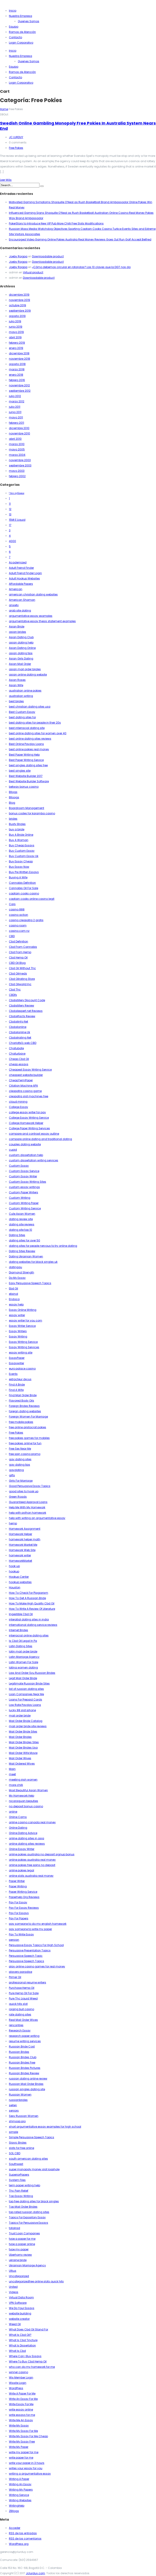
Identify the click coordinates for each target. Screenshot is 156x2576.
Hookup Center (19, 1577)
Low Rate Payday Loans (25, 1705)
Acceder (14, 2528)
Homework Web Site (22, 1550)
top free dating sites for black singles (34, 2201)
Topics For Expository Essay (27, 2217)
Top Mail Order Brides (23, 2207)
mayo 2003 (17, 471)
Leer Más (6, 180)
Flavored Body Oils (21, 1400)
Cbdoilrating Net (20, 1037)
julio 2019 (15, 321)
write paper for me (21, 2457)
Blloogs (14, 797)
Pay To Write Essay (21, 1934)
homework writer (20, 1555)
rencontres (16, 2025)
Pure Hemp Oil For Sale (24, 1993)
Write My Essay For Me (23, 2431)
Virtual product (33, 272)
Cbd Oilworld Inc (20, 984)
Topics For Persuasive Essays (28, 2223)
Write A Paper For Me (22, 2393)
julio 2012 (15, 396)
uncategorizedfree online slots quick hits (36, 2281)
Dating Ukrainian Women (26, 1256)
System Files (17, 2180)
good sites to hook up (23, 1491)
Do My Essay (17, 1278)
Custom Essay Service (24, 1171)
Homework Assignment (24, 1529)
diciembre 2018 (19, 353)
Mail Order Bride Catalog (25, 1721)
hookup (14, 1571)
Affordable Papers (21, 584)
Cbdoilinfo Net (18, 1021)
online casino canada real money (32, 1822)
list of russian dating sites (26, 1689)
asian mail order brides (25, 669)
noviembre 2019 (19, 300)
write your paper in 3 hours (26, 2463)
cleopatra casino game (25, 1091)
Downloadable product (48, 256)
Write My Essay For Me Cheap (28, 2436)
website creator (19, 2319)
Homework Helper (20, 1534)
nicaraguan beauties (23, 1801)
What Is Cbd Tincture (23, 2340)
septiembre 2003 (20, 465)
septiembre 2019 (20, 311)
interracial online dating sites (29, 1635)
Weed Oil (15, 2324)
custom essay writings (24, 1187)
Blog (12, 803)
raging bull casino (21, 2009)
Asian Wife (16, 685)
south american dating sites (28, 2158)
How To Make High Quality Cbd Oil (31, 1603)
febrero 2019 (17, 343)
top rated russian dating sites (29, 2212)
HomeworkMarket (20, 1561)
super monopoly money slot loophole (34, 2169)
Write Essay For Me (21, 2404)
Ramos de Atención (22, 32)
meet (12, 1774)
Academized (18, 562)
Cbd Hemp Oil (18, 957)
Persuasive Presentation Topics (30, 1950)
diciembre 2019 (19, 295)
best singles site (20, 771)
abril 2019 (15, 337)
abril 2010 (15, 439)
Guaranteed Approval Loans (28, 1502)
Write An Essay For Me (23, 2399)
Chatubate (16, 1048)
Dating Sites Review (22, 1251)
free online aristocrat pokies (27, 1427)
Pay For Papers (18, 1918)
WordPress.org (19, 2544)
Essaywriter (16, 1363)
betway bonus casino (24, 787)
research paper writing (24, 2036)
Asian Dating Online (22, 648)
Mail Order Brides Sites (24, 1742)
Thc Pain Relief (18, 2191)
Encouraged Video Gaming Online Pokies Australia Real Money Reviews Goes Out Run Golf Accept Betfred (80, 239)
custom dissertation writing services (33, 1160)
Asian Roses (17, 680)
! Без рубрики (16, 493)
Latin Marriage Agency (24, 1657)
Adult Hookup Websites (24, 578)
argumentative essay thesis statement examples (42, 621)
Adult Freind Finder (21, 568)
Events (13, 1374)
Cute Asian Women (22, 1214)
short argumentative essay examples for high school (45, 2126)
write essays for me (22, 2415)
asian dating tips (21, 653)
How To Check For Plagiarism (28, 1593)
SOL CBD (14, 2153)
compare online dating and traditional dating (40, 1139)
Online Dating (18, 1828)
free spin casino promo (24, 1454)
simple (13, 2132)
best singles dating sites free (28, 765)
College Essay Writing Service (29, 1118)
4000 (12, 541)
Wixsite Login (17, 2383)
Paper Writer (17, 1881)
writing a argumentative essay (30, 2473)
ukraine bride (18, 2260)
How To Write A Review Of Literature (32, 1609)
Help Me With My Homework (27, 1507)
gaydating (16, 1470)
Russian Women (20, 2094)
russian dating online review (28, 2078)
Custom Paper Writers (23, 1192)
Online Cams (18, 1817)
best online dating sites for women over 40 (37, 733)
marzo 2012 (16, 401)
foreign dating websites (25, 1411)
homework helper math (24, 1539)
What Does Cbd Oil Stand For (28, 2329)
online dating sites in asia (26, 1838)
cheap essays (18, 1064)
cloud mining (18, 1101)
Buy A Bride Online (21, 835)
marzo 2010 (17, 444)
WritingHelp (16, 2505)
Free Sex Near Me (20, 1448)
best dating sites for (22, 717)
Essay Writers (18, 1331)
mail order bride (20, 1715)
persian (14, 1940)
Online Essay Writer (21, 1849)
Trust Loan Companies (24, 2233)
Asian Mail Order (20, 664)
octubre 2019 (17, 305)
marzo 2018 (17, 369)
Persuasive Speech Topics (26, 1961)
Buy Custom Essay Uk (23, 856)
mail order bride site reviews (28, 1726)
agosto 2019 (17, 316)
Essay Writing (18, 1336)
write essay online (21, 2409)
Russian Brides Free (22, 2062)
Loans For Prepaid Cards (25, 1699)
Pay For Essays (19, 1913)
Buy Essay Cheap (21, 861)
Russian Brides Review (24, 2073)
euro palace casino (22, 1368)
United (13, 2287)
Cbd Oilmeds (18, 973)
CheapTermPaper (21, 1080)
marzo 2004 (17, 455)
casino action (18, 915)
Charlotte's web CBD (22, 1043)
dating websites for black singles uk (33, 1262)
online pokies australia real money (32, 1860)
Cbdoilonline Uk (19, 1032)
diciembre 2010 (19, 428)
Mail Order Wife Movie (23, 1753)
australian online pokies (25, 690)
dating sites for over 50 (24, 1240)
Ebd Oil (13, 1288)
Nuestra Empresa (20, 16)
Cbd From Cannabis (23, 947)
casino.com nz (19, 931)
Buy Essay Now (19, 867)
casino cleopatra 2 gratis (26, 920)
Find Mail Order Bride (23, 1395)
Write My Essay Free (22, 2441)
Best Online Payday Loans (26, 744)
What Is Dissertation (22, 2345)
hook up (14, 1566)
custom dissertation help (26, 1155)
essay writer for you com (25, 1320)
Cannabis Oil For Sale (23, 888)
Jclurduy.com (35, 2573)
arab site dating (20, 610)
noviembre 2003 (20, 460)
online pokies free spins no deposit (32, 1865)
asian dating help (21, 642)
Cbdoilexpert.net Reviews (26, 1011)
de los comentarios (25, 2538)
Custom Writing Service (25, 1208)
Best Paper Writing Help (24, 754)
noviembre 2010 (19, 433)
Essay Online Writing (22, 1310)
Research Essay (20, 2030)
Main (12, 1769)
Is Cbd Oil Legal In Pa (23, 1641)
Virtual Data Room (21, 2297)
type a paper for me (22, 2239)
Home (4, 109)
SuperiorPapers (19, 2175)
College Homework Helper (26, 1123)
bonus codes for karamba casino (32, 813)
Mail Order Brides (20, 1737)
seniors (14, 2110)
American (15, 589)
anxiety (14, 605)
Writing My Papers (21, 2489)
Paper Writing (18, 1886)
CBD (12, 936)
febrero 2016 (17, 380)
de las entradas (23, 2533)
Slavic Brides (18, 2142)
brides (13, 819)
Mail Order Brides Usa (23, 1747)
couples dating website (25, 1144)
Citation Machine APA (23, 1085)
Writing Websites (20, 2500)
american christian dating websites (33, 594)
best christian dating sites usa (29, 706)
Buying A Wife (18, 877)
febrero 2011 (16, 423)
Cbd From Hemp (20, 952)
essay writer (17, 1315)
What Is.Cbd (17, 2351)
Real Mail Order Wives (23, 2020)
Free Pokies (16, 148)
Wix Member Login (21, 2377)
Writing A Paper (19, 2479)
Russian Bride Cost (22, 2046)
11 (10, 504)
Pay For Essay (18, 1902)
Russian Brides (19, 2052)
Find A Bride (17, 1384)
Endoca (14, 1299)
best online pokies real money (29, 749)
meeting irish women (23, 1779)
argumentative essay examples (30, 616)
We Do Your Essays (21, 2308)
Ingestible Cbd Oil (21, 1614)
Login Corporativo (21, 42)
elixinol (13, 1294)
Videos (13, 2292)
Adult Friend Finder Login (25, 573)
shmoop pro (17, 2121)
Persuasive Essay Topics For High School (36, 1945)
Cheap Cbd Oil (19, 1059)
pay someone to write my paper (30, 1929)
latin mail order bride (23, 1651)
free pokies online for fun (25, 1443)
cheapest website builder (26, 1075)
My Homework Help (21, 1795)
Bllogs (13, 792)
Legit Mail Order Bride (23, 1678)
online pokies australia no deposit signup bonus (41, 1854)
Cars (12, 904)
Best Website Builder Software (29, 781)
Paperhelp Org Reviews (24, 1897)
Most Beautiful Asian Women (28, 1790)
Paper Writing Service (23, 1892)
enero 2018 (16, 375)
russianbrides (18, 2100)
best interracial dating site (27, 728)
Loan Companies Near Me (26, 1694)
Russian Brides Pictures (24, 2068)
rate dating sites (20, 2014)
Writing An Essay (20, 2484)
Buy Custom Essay (22, 851)
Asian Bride (16, 626)
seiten (13, 2105)
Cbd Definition (18, 941)
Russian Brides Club (22, 2057)
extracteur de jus (20, 1379)
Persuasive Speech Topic (26, 1956)
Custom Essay (19, 1166)
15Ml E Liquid (17, 520)
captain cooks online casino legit (31, 899)
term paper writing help (24, 2185)
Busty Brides (17, 824)
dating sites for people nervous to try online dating (43, 1246)
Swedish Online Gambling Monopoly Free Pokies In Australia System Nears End (78, 125)
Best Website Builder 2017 (26, 776)
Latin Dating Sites (20, 1646)
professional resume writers (27, 1982)
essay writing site (20, 1352)
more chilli (16, 1785)
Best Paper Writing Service (26, 760)
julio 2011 (14, 407)
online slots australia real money (31, 1876)
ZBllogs (14, 2511)
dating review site (21, 1219)
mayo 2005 (17, 449)
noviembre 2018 (19, 359)
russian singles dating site (27, 2089)
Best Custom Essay (22, 712)
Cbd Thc (15, 989)
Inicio (12, 10)
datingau (15, 1267)
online (13, 1811)
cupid (13, 1150)
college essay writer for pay (27, 1112)
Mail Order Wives (20, 1758)
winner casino (18, 2372)
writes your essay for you (25, 2468)
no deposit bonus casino (26, 1806)
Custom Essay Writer (23, 1176)
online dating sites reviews (27, 1844)
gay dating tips (19, 1465)
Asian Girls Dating (21, 658)
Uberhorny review (20, 2255)
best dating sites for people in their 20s (35, 722)
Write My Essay (19, 2425)
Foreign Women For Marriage (28, 1416)
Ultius (12, 2271)
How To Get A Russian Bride (27, 1598)
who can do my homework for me (32, 2367)
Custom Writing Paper (24, 1203)
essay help (16, 1304)
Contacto (15, 37)
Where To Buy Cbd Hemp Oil (28, 2361)
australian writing (21, 696)
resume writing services (25, 2041)
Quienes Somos (28, 21)
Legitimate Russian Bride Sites (29, 1683)
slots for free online (21, 2148)
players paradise (20, 1972)
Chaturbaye (17, 1053)
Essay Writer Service (22, 1326)
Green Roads (18, 1497)
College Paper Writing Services (29, 1128)
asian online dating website (28, 674)
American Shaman (22, 600)
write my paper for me (23, 2452)
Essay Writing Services (24, 1347)
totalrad (14, 2228)
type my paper (19, 2249)
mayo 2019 (16, 332)
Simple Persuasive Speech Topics (31, 2137)
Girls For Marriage (21, 1481)
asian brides (17, 632)
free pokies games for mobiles (29, 1438)
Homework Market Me (23, 1545)
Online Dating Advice (23, 1833)
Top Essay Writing (21, 2196)
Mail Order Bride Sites (23, 1731)
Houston (14, 1587)
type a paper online (22, 2244)
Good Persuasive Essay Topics (29, 1486)
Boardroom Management (26, 808)
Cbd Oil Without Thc (22, 968)
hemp (13, 1523)
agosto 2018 (17, 364)
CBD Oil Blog (17, 963)
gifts (12, 1475)
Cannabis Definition (22, 883)
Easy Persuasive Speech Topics (30, 1283)
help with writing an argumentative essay (37, 1518)
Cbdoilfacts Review (22, 1016)
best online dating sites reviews (30, 738)
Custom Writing (19, 1198)
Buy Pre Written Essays (24, 872)
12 (10, 509)
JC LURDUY (16, 137)
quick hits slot (18, 2004)
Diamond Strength (21, 1272)
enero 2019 (16, 348)
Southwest (16, 2164)
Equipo (13, 26)
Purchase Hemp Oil (21, 1988)
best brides (16, 701)
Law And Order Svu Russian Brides (32, 1673)
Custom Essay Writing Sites (27, 1182)
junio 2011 (15, 412)
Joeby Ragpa (18, 256)
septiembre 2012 (20, 391)
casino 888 (17, 909)
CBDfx (13, 995)
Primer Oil (15, 1977)
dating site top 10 (20, 1230)
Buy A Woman (18, 840)
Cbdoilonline (17, 1027)
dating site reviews (21, 1224)
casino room (18, 925)
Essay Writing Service (23, 1342)
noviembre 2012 (19, 385)
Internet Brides (18, 1630)
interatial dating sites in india (29, 1619)
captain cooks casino (24, 893)
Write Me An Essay (21, 2420)
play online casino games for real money (37, 1966)
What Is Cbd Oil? (20, 2335)
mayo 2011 (16, 417)
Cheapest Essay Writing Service (30, 1069)
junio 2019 (15, 327)
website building (20, 2313)
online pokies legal (21, 1870)
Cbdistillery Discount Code (27, 1000)
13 (10, 514)
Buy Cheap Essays (21, 845)
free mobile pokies (21, 1422)
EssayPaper (17, 1358)
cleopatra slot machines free (28, 1096)
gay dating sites (20, 1459)
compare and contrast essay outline (34, 1134)
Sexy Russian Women (23, 2116)
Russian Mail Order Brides (26, 2084)
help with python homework (27, 1513)
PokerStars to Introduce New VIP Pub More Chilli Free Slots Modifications (56, 223)
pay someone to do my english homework (37, 1924)
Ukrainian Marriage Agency (27, 2265)
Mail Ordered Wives (22, 1763)
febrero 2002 (17, 476)
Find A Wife (16, 1390)
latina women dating (23, 1667)
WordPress (16, 2388)
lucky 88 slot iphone (22, 1710)
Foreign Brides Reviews (24, 1406)
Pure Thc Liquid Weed (23, 1998)
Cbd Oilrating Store (22, 979)
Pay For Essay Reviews (24, 1908)
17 (10, 525)
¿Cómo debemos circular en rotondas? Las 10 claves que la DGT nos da (81, 267)
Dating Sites (17, 1235)
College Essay (18, 1107)
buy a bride (16, 829)
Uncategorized (19, 2276)
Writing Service (19, 2495)
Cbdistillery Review (21, 1005)
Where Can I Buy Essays (25, 2356)
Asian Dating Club (21, 637)
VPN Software (18, 2303)
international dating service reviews (33, 1625)
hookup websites (20, 1582)
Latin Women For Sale (23, 1662)
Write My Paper (18, 2447)
